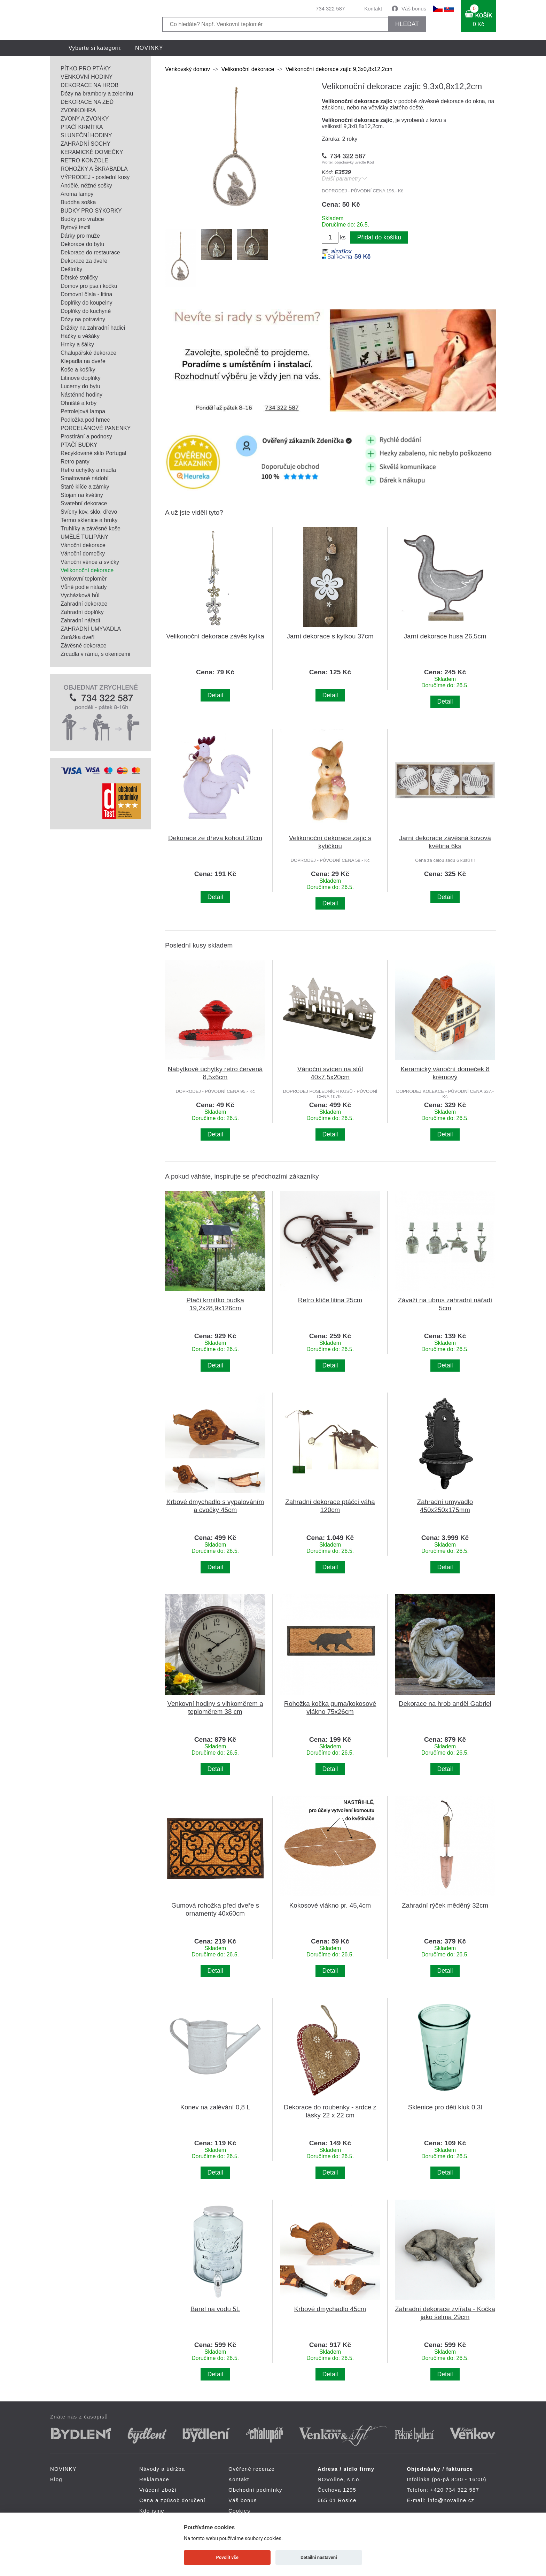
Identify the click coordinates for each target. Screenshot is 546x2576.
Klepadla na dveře (83, 361)
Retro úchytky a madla (88, 470)
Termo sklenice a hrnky (89, 520)
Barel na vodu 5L (215, 2309)
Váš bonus (413, 9)
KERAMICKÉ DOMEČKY (92, 152)
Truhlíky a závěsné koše (90, 528)
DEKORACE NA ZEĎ (87, 102)
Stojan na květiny (82, 495)
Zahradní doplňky (82, 612)
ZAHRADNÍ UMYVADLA (91, 629)
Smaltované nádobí (85, 478)
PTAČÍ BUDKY (79, 445)
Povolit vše (227, 2557)
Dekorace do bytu (82, 244)
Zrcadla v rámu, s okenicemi (95, 654)
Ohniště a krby (78, 403)
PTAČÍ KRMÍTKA (82, 127)
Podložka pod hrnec (85, 420)
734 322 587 (330, 9)
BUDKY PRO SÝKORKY (91, 211)
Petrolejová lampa (83, 411)
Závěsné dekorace (84, 646)
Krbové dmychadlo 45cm (330, 2309)
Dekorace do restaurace (90, 252)
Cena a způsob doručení (172, 2500)
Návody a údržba (162, 2469)
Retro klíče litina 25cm (330, 1300)
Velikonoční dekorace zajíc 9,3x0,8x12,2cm (339, 69)
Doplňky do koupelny (86, 303)
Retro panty (75, 462)
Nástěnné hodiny (81, 395)
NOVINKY (149, 48)
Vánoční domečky (83, 554)
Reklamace (154, 2479)
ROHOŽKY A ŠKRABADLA (94, 169)
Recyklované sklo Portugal (93, 453)
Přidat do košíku (379, 237)
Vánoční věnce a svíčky (90, 562)
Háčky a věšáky (80, 336)
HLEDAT (407, 24)
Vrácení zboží (158, 2490)
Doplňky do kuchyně (86, 311)
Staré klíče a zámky (85, 487)
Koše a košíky (78, 370)
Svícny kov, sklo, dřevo (89, 512)
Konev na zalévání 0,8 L (215, 2107)
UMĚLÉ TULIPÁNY (85, 537)
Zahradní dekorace (84, 604)
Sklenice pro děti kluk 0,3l (445, 2107)
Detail (215, 695)
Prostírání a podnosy (86, 436)
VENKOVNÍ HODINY (86, 77)
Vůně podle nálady (84, 587)
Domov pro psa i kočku (89, 286)
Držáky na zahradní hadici (93, 328)
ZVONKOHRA (78, 110)
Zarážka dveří (78, 637)
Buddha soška (78, 202)
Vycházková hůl (80, 595)
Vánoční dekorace (83, 545)
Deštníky (71, 269)
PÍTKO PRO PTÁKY (86, 68)
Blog (56, 2479)
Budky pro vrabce (82, 219)
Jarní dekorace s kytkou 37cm (330, 636)
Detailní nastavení (319, 2557)
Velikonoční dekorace (87, 570)
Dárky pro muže (80, 236)
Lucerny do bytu (80, 386)
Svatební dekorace (84, 503)
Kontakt (373, 9)
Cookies (239, 2511)
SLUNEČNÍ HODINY (86, 135)
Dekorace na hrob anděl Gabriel (445, 1703)
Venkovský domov (187, 69)
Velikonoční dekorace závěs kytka (215, 636)
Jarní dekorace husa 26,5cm (445, 636)
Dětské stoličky (79, 278)
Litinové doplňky (81, 378)
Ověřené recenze (251, 2469)
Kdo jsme (151, 2511)
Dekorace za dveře (84, 261)
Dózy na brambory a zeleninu (97, 94)
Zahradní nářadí (80, 620)
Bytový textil (75, 227)
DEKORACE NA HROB (89, 85)
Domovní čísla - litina (86, 294)
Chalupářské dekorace (88, 353)
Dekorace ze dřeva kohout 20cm (215, 838)
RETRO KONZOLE (84, 160)
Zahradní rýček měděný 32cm (445, 1905)
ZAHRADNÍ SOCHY (85, 144)
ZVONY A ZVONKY (85, 119)
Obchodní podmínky (255, 2490)
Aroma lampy (77, 194)
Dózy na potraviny (83, 319)
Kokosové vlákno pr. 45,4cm (330, 1905)
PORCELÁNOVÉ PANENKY (96, 428)
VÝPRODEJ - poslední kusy (95, 177)
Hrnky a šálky (77, 344)
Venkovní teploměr (84, 579)
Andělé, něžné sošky (86, 186)
